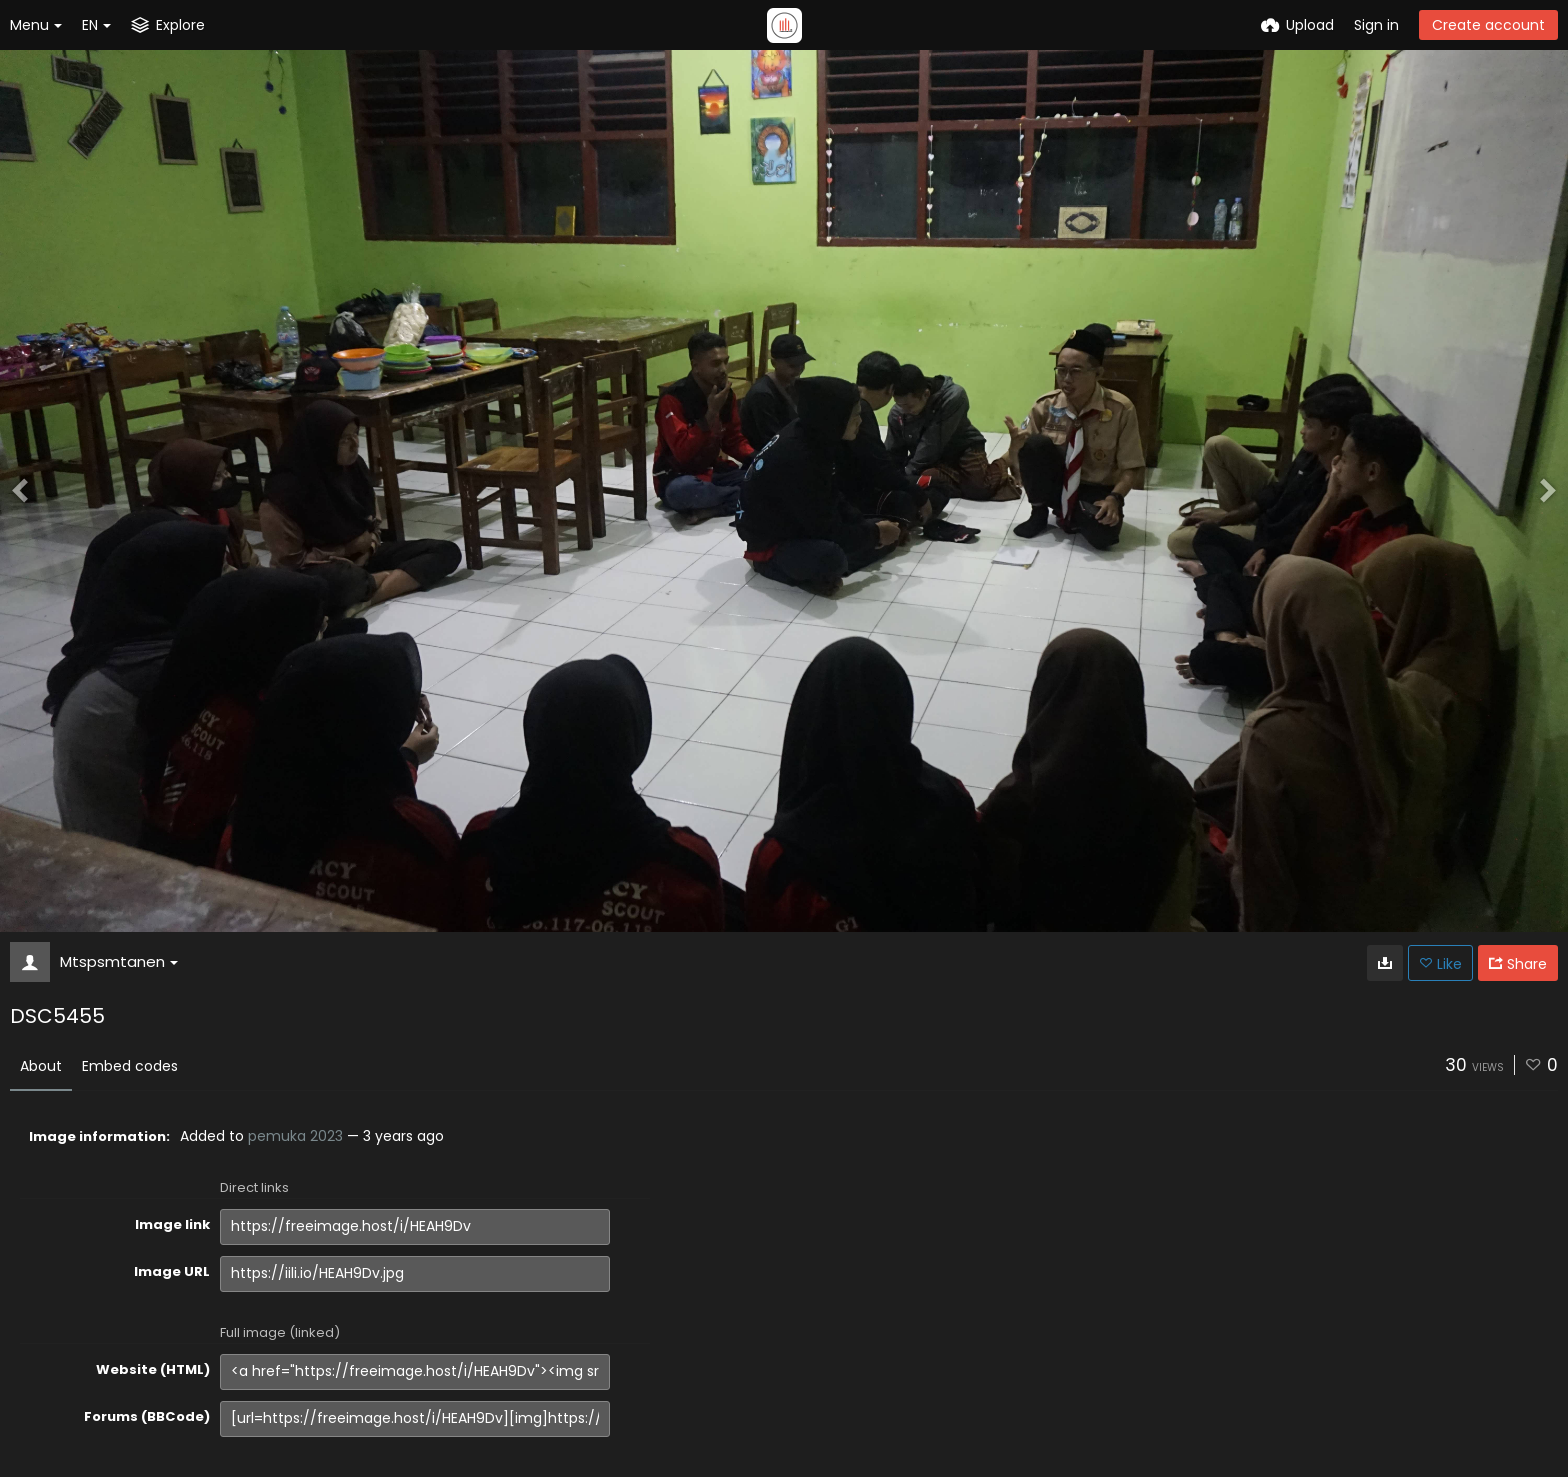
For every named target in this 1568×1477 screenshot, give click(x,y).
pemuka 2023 (295, 1136)
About (41, 1066)
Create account (1488, 25)
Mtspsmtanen (119, 961)
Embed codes (130, 1066)
